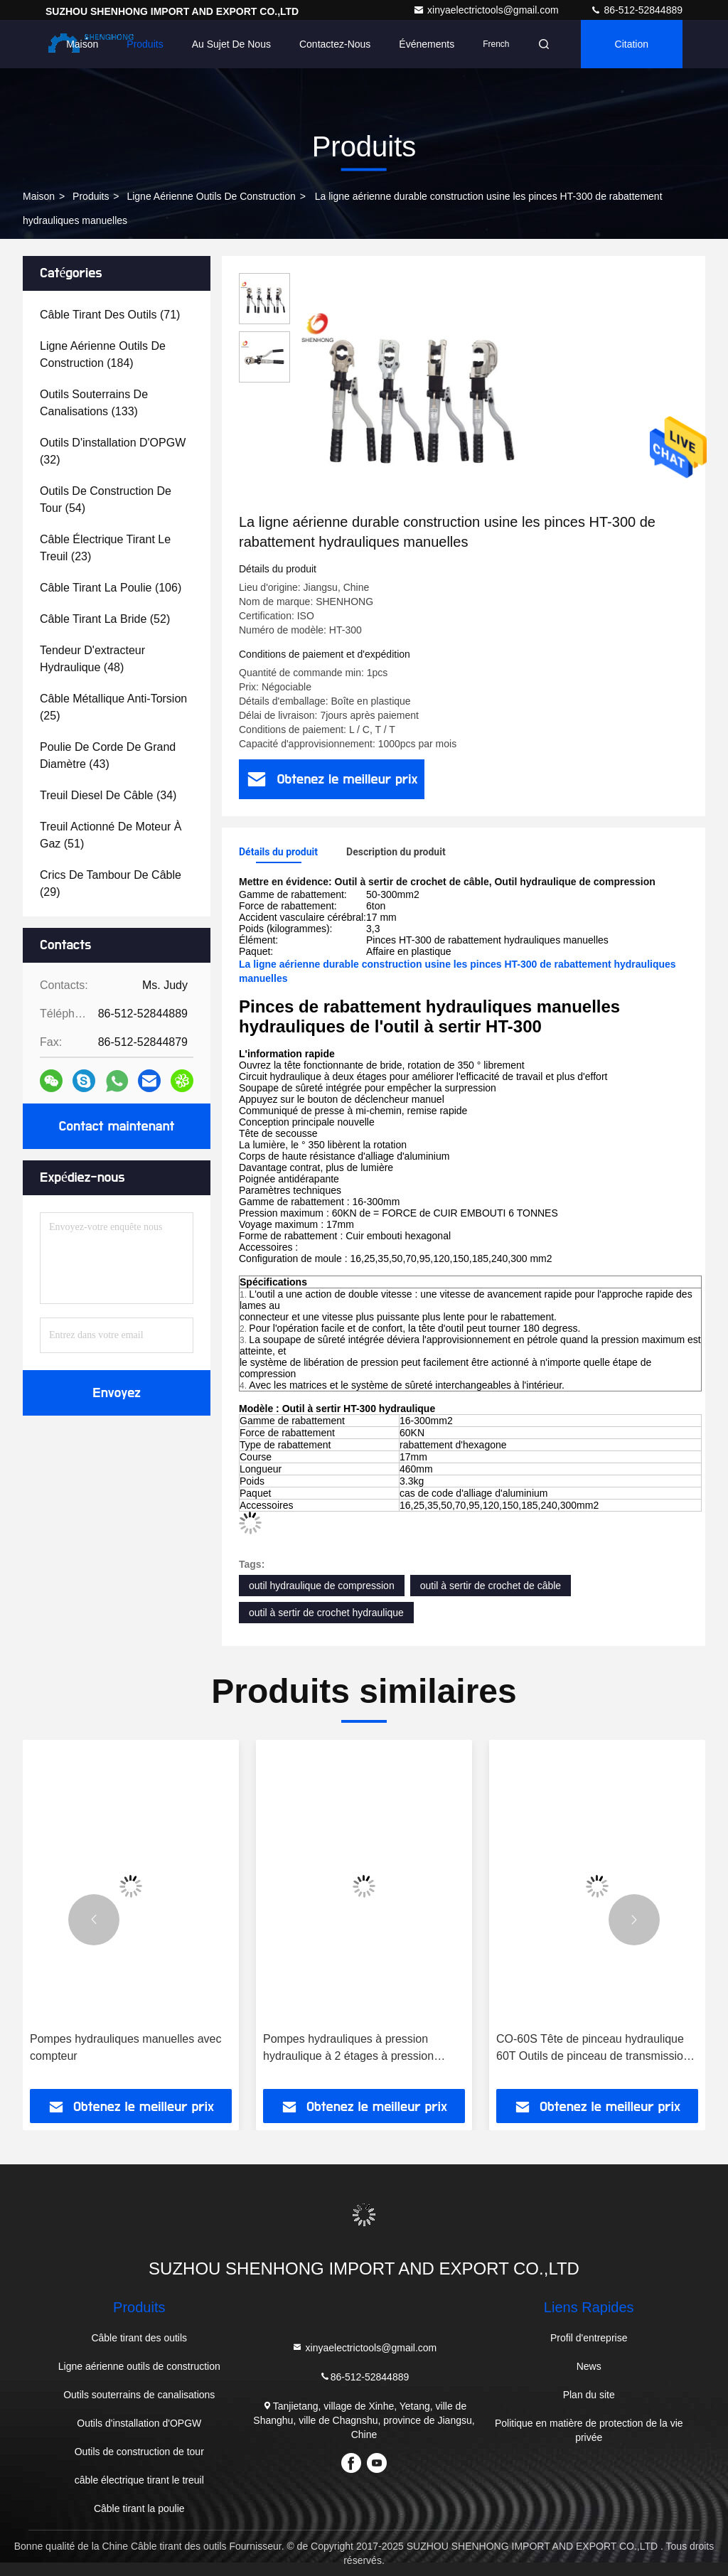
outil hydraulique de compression (322, 1585)
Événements (426, 44)
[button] (93, 1919)
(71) (110, 315)
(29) (110, 883)
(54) (105, 499)
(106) (110, 588)
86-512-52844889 (636, 10)
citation (631, 44)
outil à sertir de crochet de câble (490, 1585)
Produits (145, 44)
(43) (108, 755)
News (589, 2366)
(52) (105, 619)
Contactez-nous (334, 44)
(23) (105, 547)
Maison (82, 44)
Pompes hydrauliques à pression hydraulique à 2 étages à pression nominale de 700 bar (348, 2049)
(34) (108, 795)
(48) (92, 658)
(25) (113, 707)
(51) (111, 835)
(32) (113, 451)
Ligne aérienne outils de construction (211, 196)
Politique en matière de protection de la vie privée (589, 2430)
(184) (103, 354)
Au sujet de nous (231, 44)
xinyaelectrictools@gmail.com (487, 10)
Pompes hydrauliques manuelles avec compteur (125, 2047)
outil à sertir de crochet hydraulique (326, 1612)
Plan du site (589, 2394)
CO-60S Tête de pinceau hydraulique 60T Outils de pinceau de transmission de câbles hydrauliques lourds (593, 2049)
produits (91, 196)
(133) (94, 402)
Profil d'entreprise (589, 2337)
